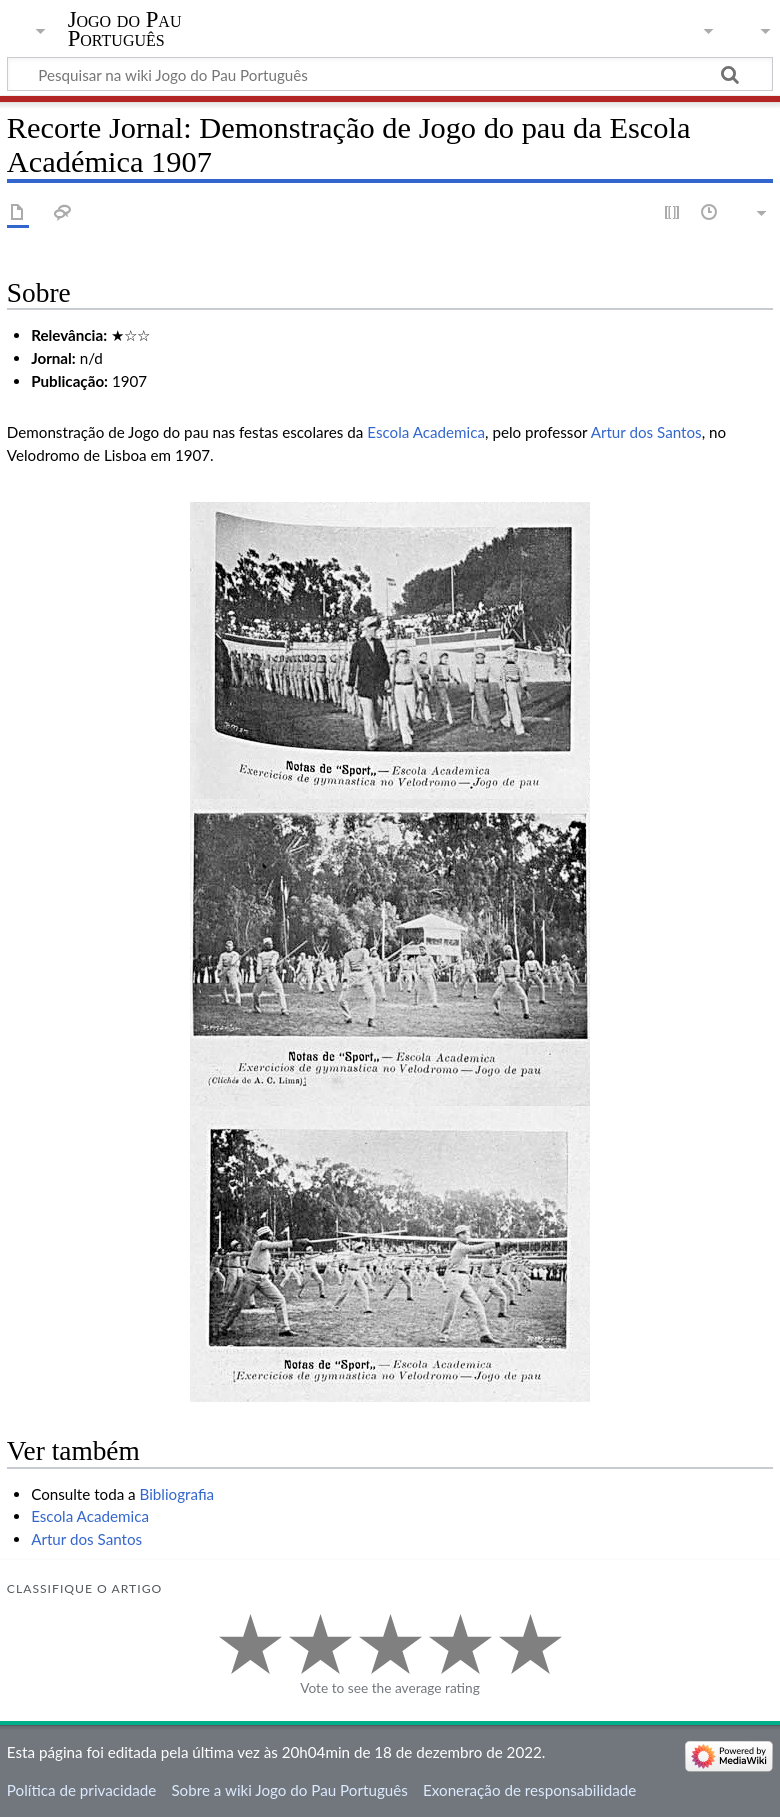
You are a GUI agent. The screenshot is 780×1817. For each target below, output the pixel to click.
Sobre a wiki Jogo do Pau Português (289, 1790)
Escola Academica (426, 432)
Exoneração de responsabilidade (529, 1790)
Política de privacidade (81, 1790)
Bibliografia (177, 1494)
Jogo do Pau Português (125, 29)
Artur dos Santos (646, 432)
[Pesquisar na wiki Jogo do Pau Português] (390, 74)
